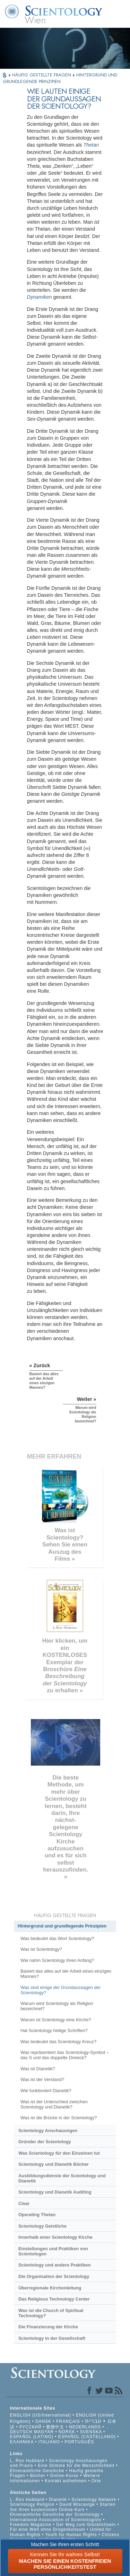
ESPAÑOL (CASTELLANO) (87, 2436)
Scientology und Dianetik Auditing (54, 2192)
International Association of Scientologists (56, 2519)
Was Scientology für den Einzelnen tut (59, 2153)
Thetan (91, 145)
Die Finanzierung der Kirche (48, 2326)
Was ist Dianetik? (37, 2068)
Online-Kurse (65, 2475)
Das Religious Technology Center (54, 2299)
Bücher (37, 2475)
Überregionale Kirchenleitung (49, 2287)
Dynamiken (39, 297)
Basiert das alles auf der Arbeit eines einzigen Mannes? (65, 1973)
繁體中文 (55, 2427)
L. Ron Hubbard (27, 2460)
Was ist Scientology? (41, 1949)
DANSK (43, 2421)
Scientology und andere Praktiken (54, 2265)
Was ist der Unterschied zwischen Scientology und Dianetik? (54, 2104)
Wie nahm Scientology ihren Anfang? (57, 1960)
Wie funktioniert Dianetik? (45, 2090)
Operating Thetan (36, 2214)
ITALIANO (49, 2441)
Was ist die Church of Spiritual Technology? (50, 2313)
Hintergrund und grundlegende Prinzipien (62, 1926)
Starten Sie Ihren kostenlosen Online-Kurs (63, 2507)
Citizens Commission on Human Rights (64, 2537)
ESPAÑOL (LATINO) (31, 2436)
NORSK (67, 2431)
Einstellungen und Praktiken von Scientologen (53, 2251)
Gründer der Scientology (44, 2141)
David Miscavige (77, 2504)
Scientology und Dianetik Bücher (53, 2164)
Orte (96, 2480)
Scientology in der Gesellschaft (51, 2338)
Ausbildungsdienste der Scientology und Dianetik (62, 2178)
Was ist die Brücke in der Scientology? (58, 2117)
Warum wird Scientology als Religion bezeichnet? (56, 2006)
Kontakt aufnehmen (66, 2480)
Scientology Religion (32, 2504)
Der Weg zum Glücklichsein (86, 2524)
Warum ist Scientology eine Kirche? (55, 2019)
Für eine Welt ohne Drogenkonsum (47, 2529)
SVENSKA (91, 2431)
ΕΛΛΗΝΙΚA (22, 2441)
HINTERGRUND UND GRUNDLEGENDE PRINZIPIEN (60, 78)
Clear (23, 2203)
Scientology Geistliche (42, 2226)
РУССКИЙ (30, 2427)
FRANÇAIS (68, 2421)
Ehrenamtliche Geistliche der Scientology (55, 2514)
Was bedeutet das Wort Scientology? (57, 1938)
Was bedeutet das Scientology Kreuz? (58, 2041)
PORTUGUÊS (79, 2441)
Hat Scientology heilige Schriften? (54, 2030)
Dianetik (58, 2499)
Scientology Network (94, 2499)
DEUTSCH (21, 2431)
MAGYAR (44, 2431)
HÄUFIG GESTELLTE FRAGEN (42, 75)
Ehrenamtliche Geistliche (37, 2470)
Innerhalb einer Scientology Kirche (55, 2237)
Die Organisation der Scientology (53, 2276)
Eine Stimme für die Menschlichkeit (76, 2465)
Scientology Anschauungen (47, 2130)
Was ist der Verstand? (42, 2079)
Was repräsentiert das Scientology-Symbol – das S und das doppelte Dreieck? (64, 2055)
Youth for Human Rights (71, 2534)
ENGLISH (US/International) (40, 2415)
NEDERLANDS (85, 2427)
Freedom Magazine (30, 2524)
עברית (93, 2421)
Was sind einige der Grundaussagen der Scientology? (60, 1990)
